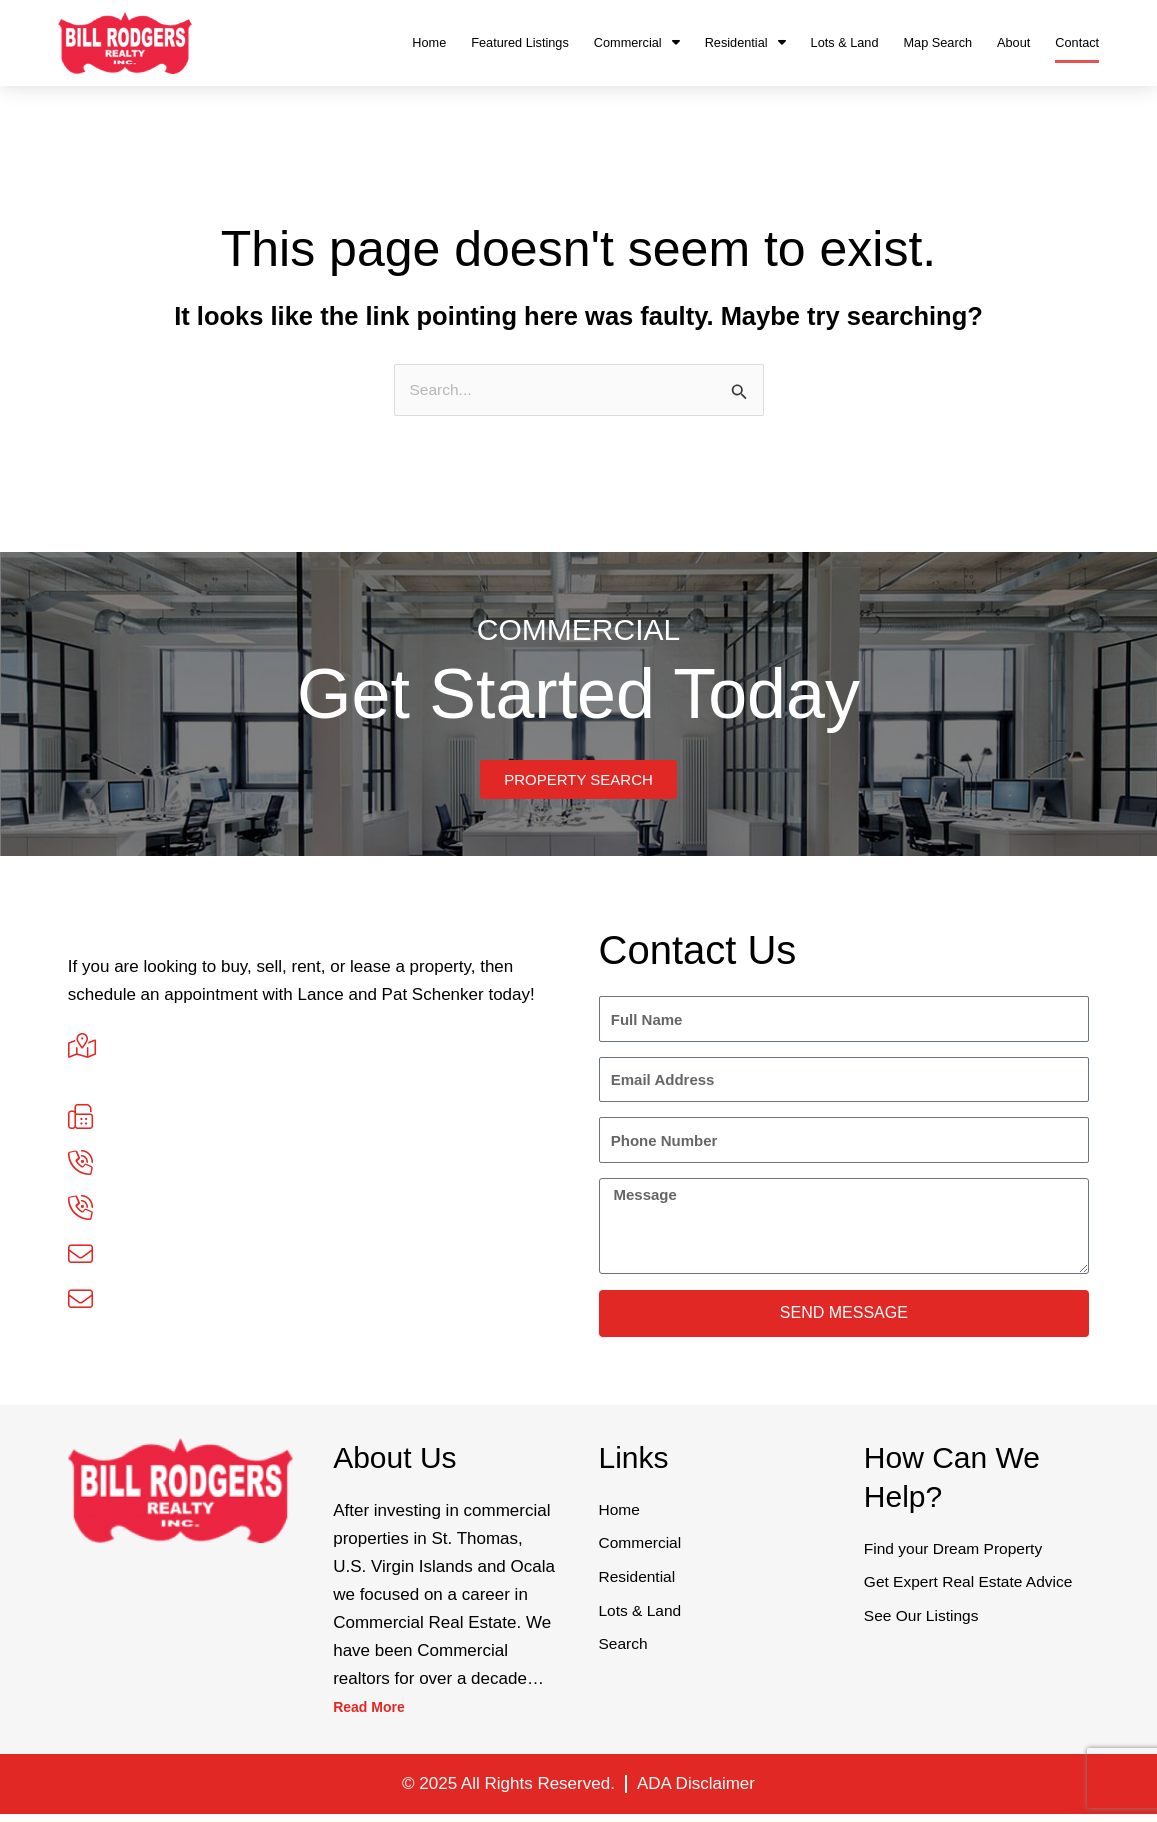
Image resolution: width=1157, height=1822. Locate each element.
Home (429, 42)
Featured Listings (520, 42)
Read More (376, 1715)
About (1013, 42)
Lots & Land (845, 42)
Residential (745, 42)
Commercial (637, 42)
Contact (1077, 42)
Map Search (937, 42)
